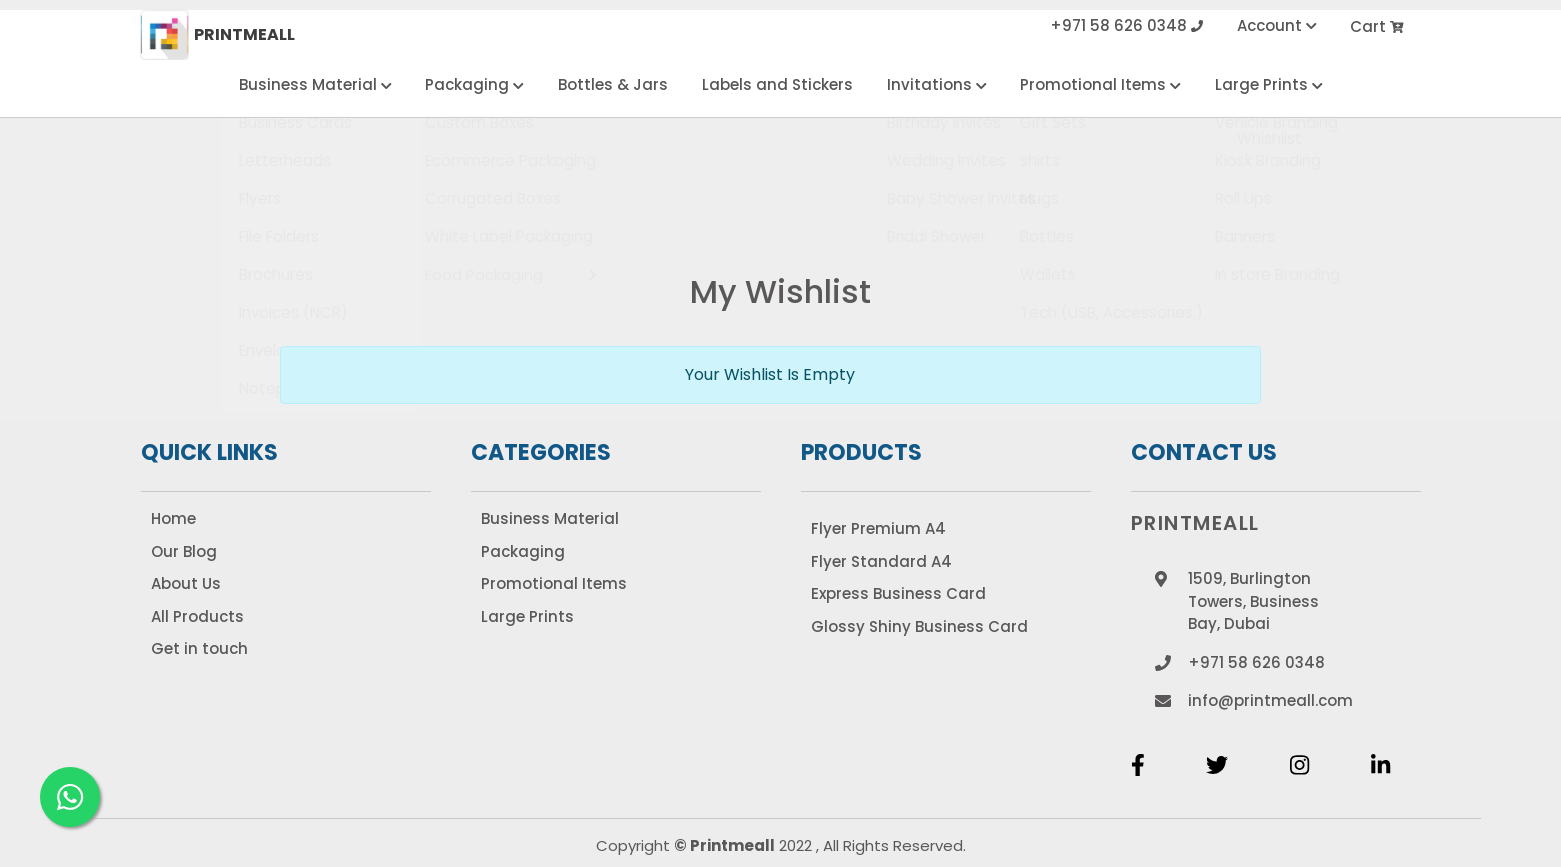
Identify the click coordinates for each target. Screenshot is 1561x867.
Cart (1378, 26)
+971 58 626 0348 (1126, 26)
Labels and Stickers (777, 84)
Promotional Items (1100, 84)
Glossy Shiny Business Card (919, 626)
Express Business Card (898, 593)
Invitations (937, 84)
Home (173, 518)
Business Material (315, 84)
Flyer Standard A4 (881, 561)
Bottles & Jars (613, 84)
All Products (197, 616)
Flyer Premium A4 (878, 528)
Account (1277, 26)
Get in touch (199, 648)
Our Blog (184, 551)
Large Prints (1269, 84)
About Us (186, 583)
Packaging (474, 84)
